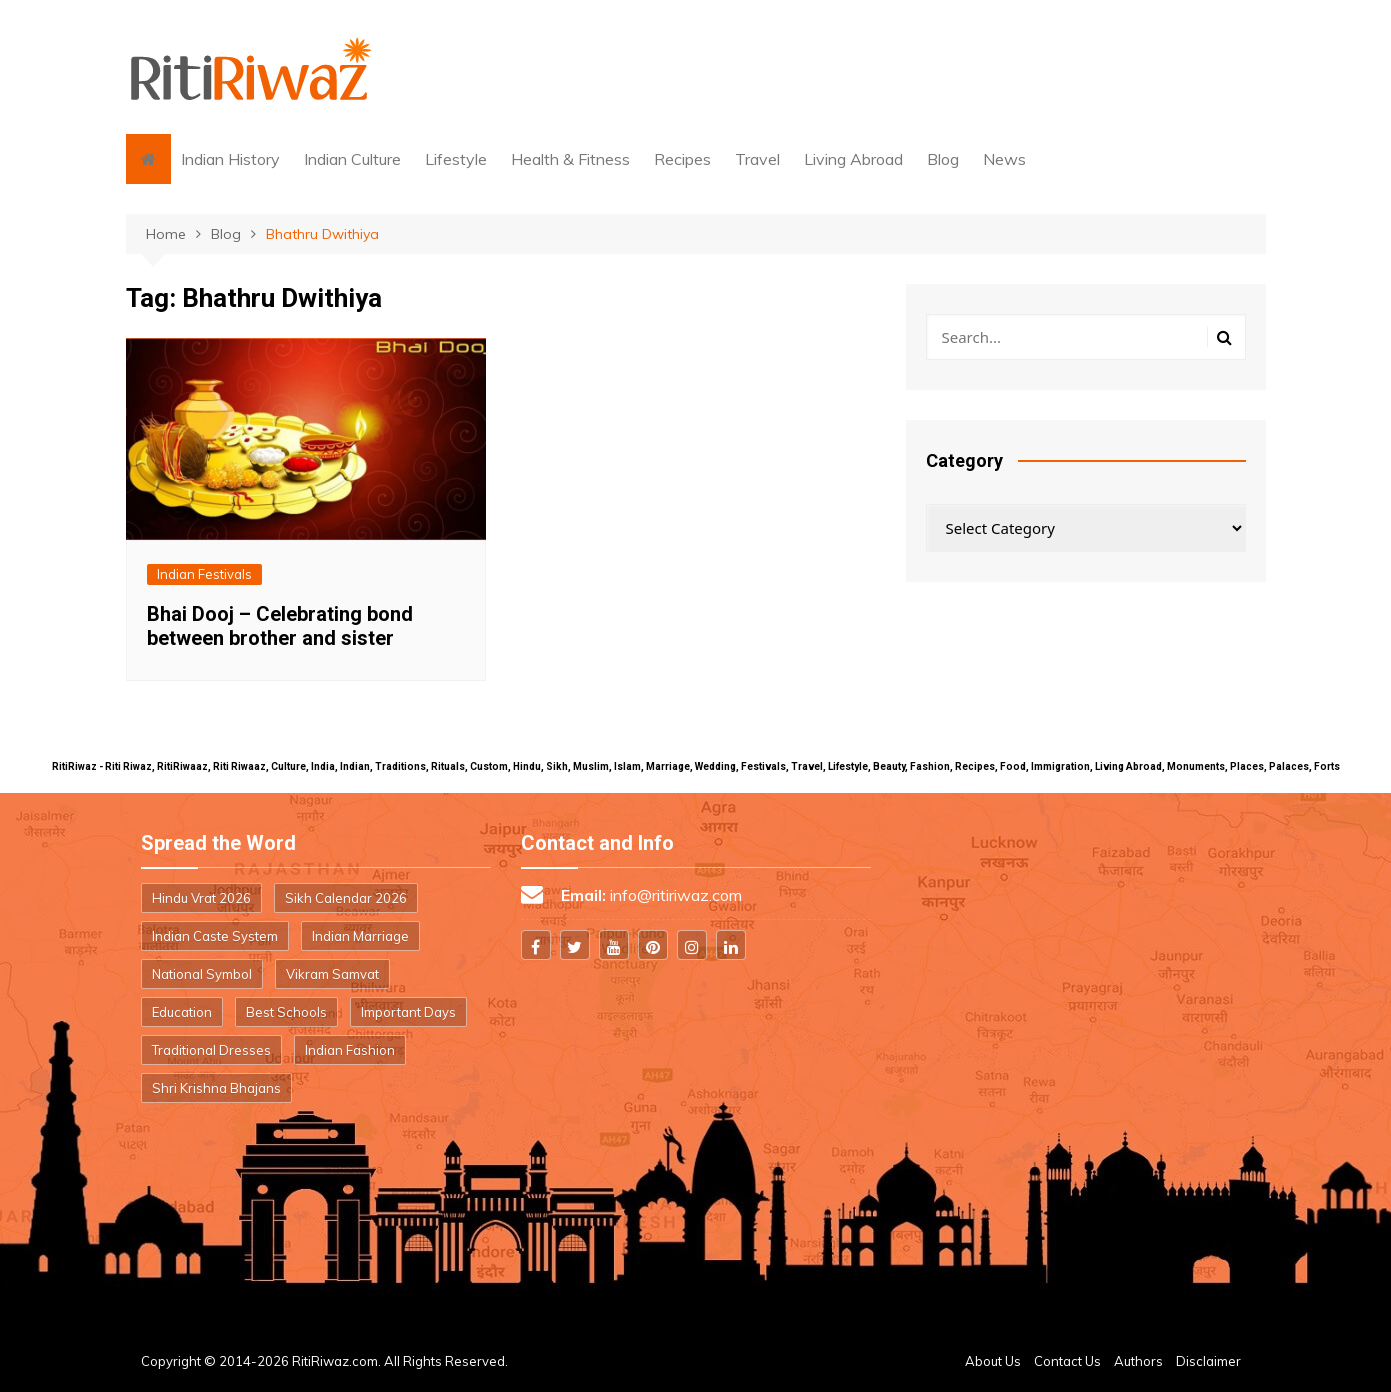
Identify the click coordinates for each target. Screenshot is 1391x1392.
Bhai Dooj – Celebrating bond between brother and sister (280, 626)
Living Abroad (853, 159)
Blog (943, 159)
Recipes (682, 159)
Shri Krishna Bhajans (216, 1088)
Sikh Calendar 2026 (346, 898)
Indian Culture (352, 159)
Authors (1138, 1361)
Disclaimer (1208, 1361)
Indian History (230, 159)
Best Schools (286, 1012)
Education (182, 1012)
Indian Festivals (204, 574)
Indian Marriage (360, 936)
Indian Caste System (215, 936)
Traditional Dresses (211, 1050)
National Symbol (202, 974)
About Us (993, 1361)
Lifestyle (456, 159)
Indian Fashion (350, 1050)
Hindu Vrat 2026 (201, 898)
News (1004, 159)
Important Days (408, 1012)
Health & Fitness (570, 159)
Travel (757, 159)
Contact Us (1067, 1361)
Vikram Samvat (332, 974)
